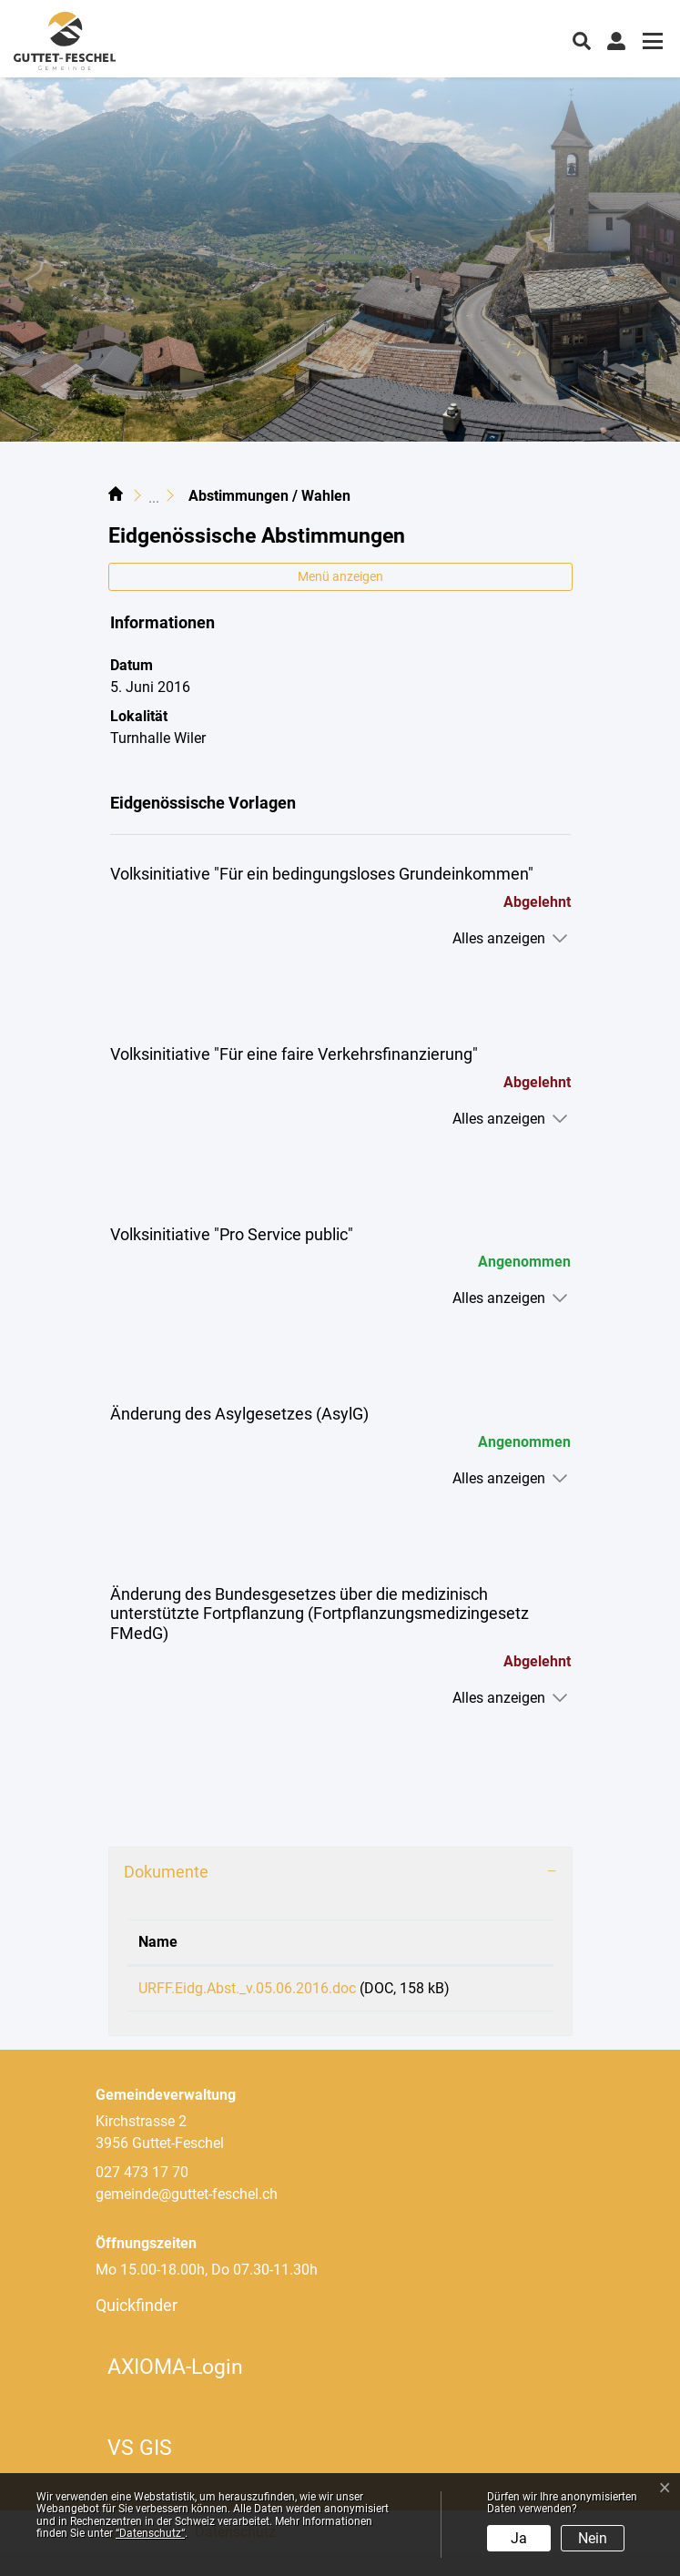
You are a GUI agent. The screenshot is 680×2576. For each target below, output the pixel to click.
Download (505, 1991)
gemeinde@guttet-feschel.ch (187, 2216)
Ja (519, 2538)
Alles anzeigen (498, 938)
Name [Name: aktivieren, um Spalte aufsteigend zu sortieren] (158, 1941)
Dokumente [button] (166, 1871)
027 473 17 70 (142, 2194)
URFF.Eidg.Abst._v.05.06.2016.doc (247, 1988)
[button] (581, 39)
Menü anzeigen (340, 576)
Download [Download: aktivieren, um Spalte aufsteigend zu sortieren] (501, 1941)
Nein (592, 2538)
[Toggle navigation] (650, 43)
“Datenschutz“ (150, 2533)
